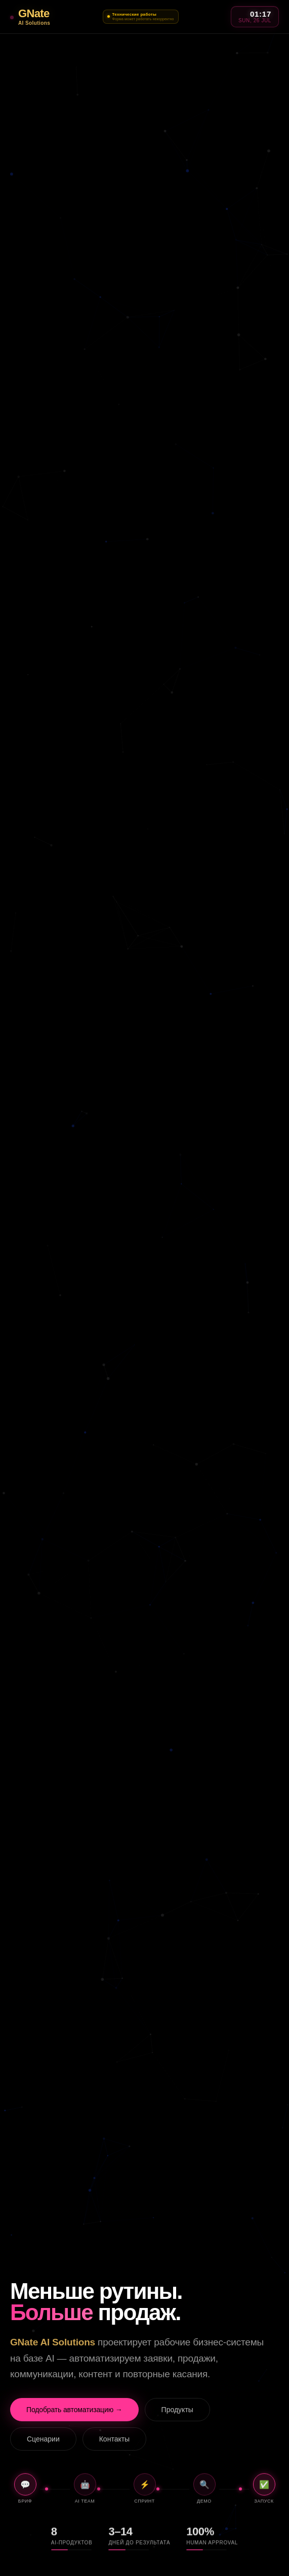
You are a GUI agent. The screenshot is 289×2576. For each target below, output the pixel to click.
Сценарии (43, 2439)
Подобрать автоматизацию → (74, 2410)
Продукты (177, 2410)
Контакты (114, 2439)
